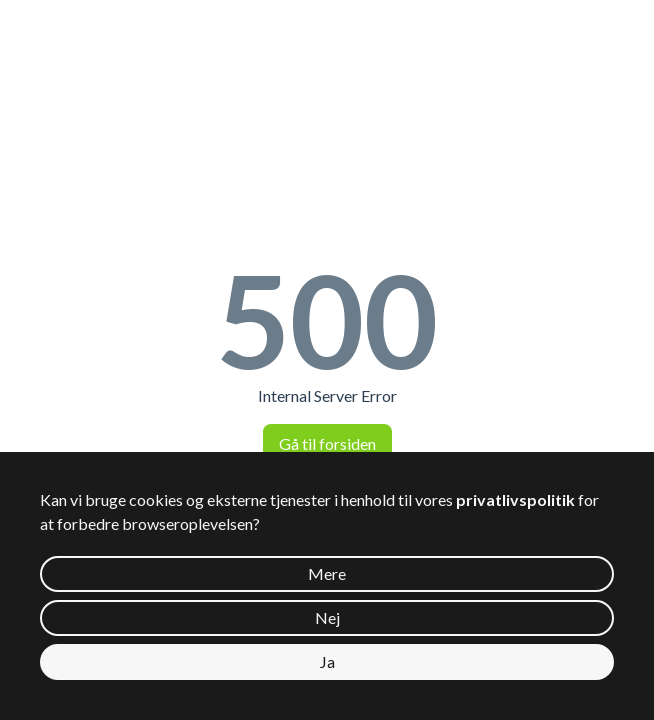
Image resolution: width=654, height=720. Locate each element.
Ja (327, 661)
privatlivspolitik (515, 499)
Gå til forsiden (327, 443)
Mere (327, 573)
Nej (327, 617)
